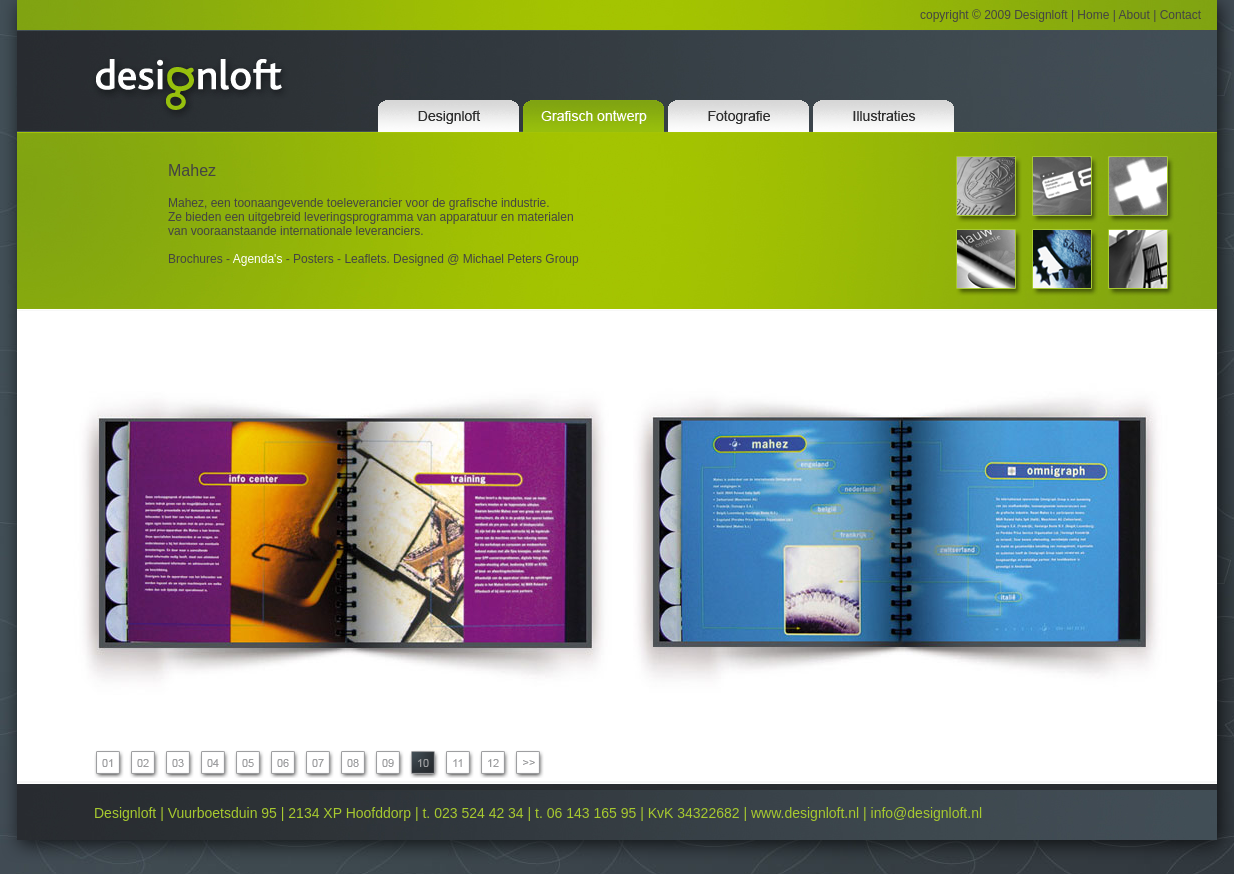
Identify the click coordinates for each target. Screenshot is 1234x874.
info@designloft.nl (927, 813)
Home (1091, 15)
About (1133, 15)
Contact (1180, 15)
